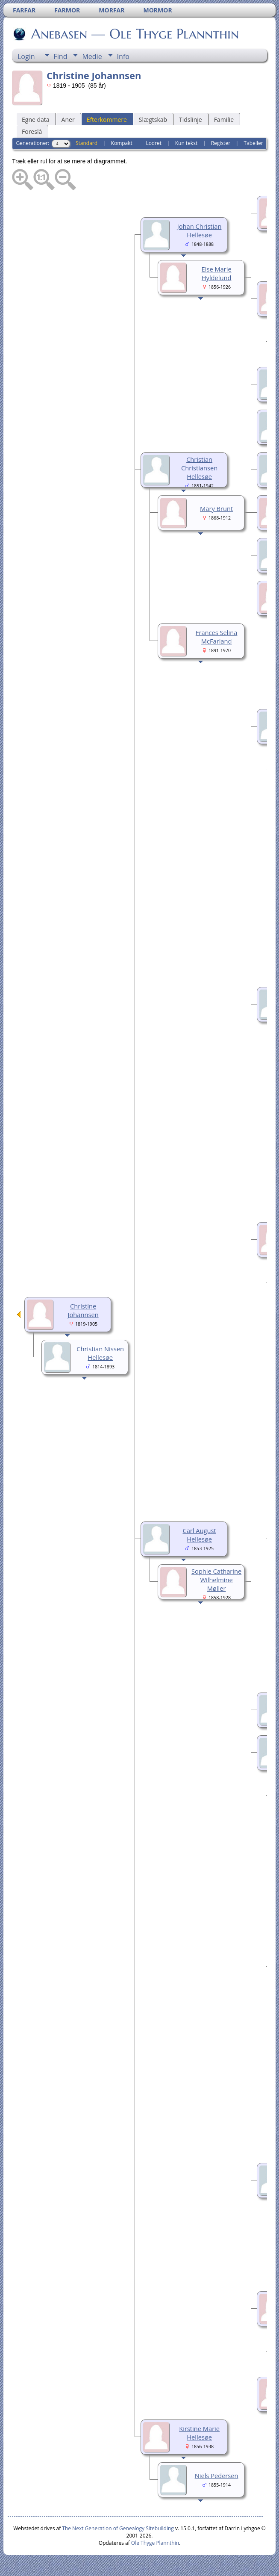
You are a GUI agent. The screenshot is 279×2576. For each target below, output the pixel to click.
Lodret (154, 143)
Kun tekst (186, 143)
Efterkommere (107, 119)
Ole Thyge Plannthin (155, 2542)
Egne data (36, 119)
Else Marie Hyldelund (217, 273)
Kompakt (121, 143)
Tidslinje (190, 119)
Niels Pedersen (216, 2475)
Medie (92, 56)
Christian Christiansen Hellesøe (199, 468)
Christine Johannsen (83, 1310)
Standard (86, 143)
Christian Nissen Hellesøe (100, 1353)
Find (61, 56)
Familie (224, 119)
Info (123, 56)
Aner (68, 119)
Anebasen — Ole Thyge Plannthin (134, 33)
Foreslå (32, 131)
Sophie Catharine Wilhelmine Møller (216, 1579)
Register (220, 143)
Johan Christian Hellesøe (199, 230)
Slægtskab (153, 119)
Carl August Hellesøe (199, 1534)
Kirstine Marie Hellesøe (199, 2432)
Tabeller (253, 143)
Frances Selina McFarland (217, 636)
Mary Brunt (216, 508)
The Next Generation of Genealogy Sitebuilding (118, 2528)
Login (26, 56)
